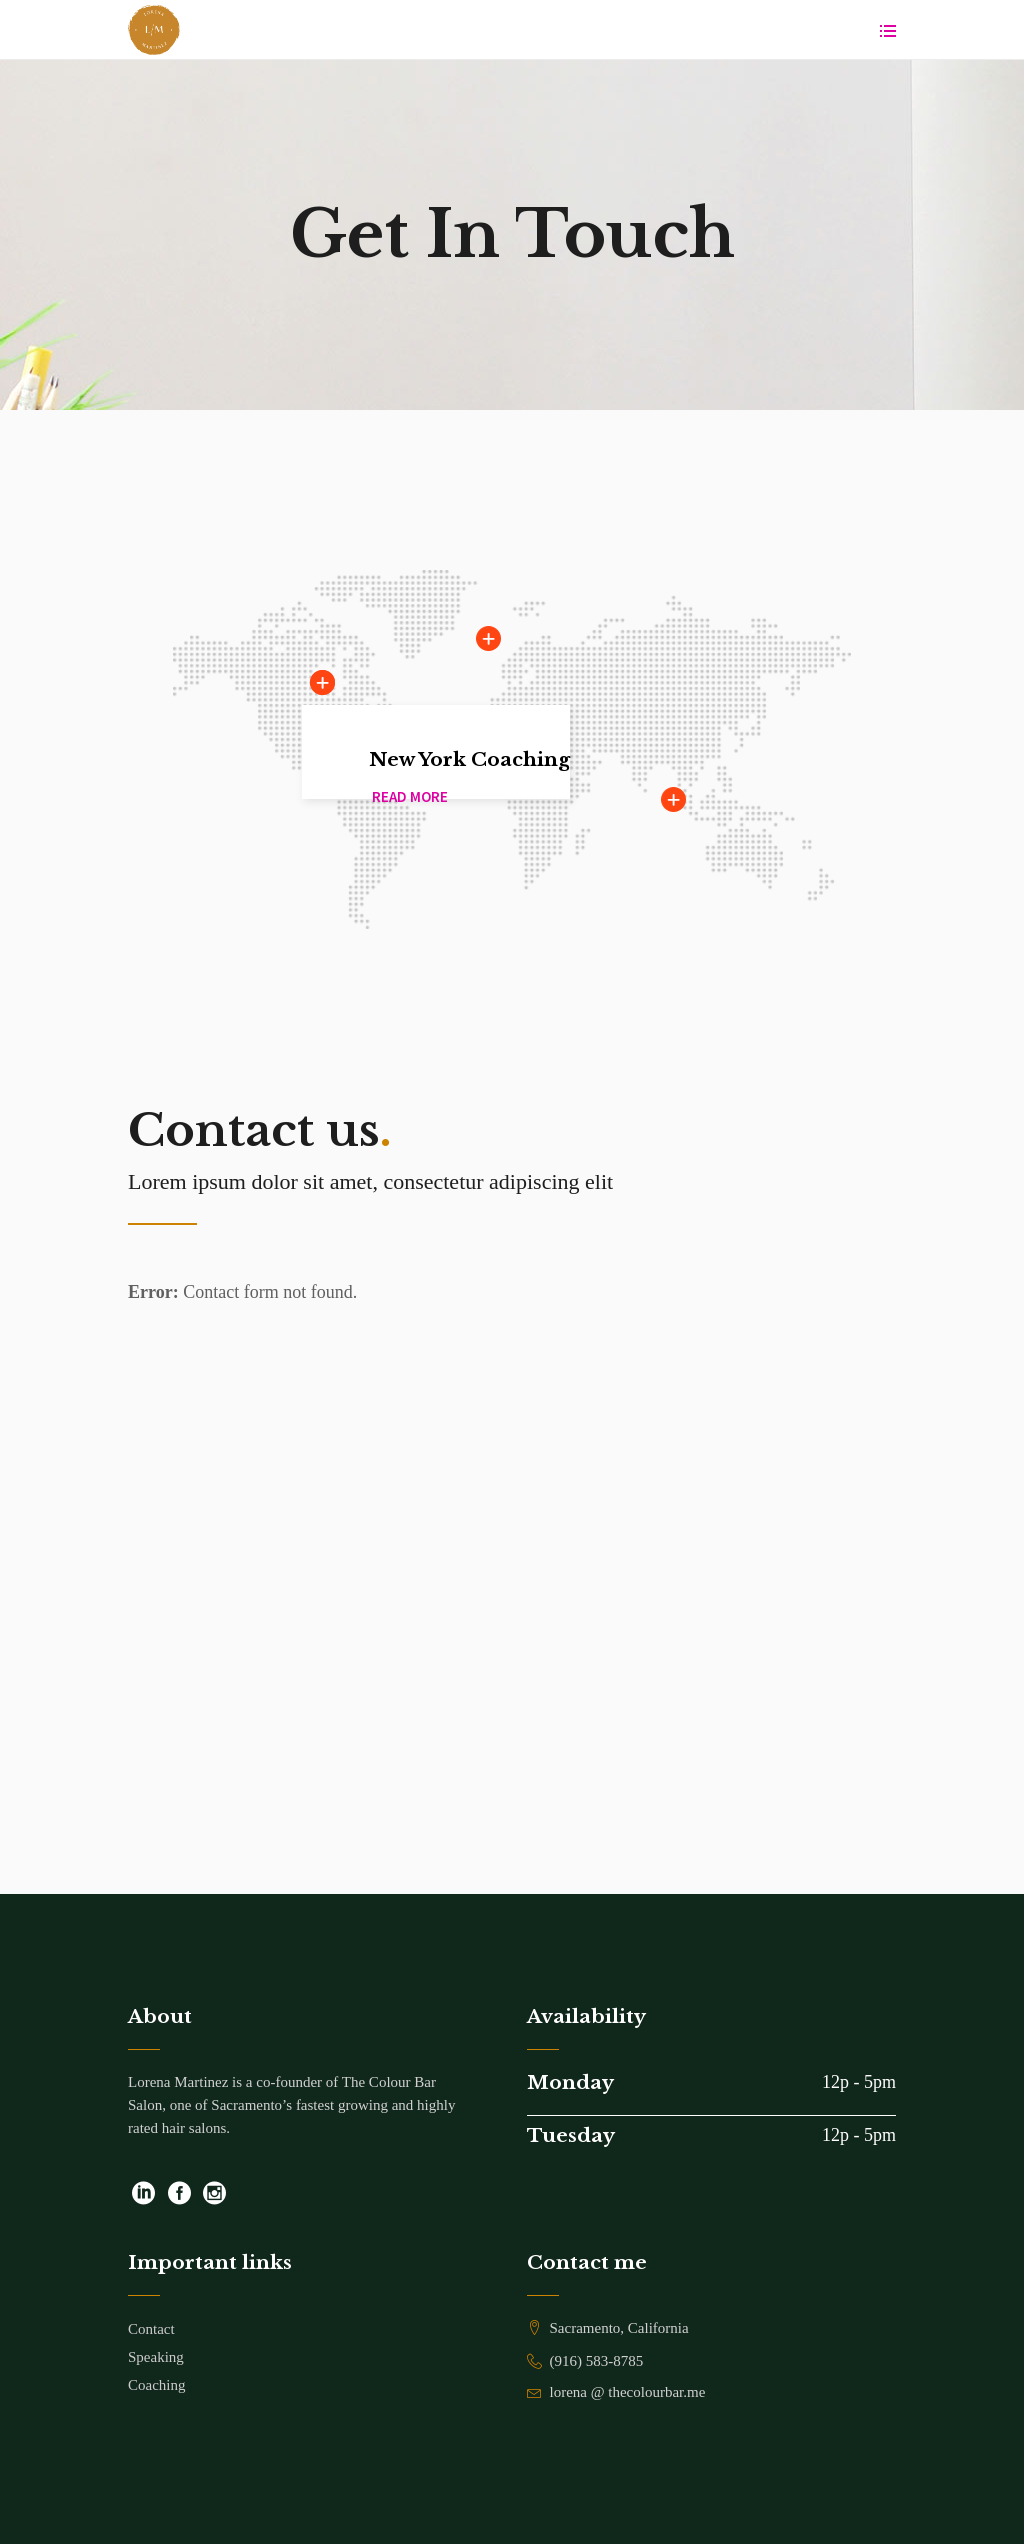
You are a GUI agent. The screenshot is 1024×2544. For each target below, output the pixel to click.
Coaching (157, 2385)
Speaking (156, 2357)
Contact (151, 2329)
